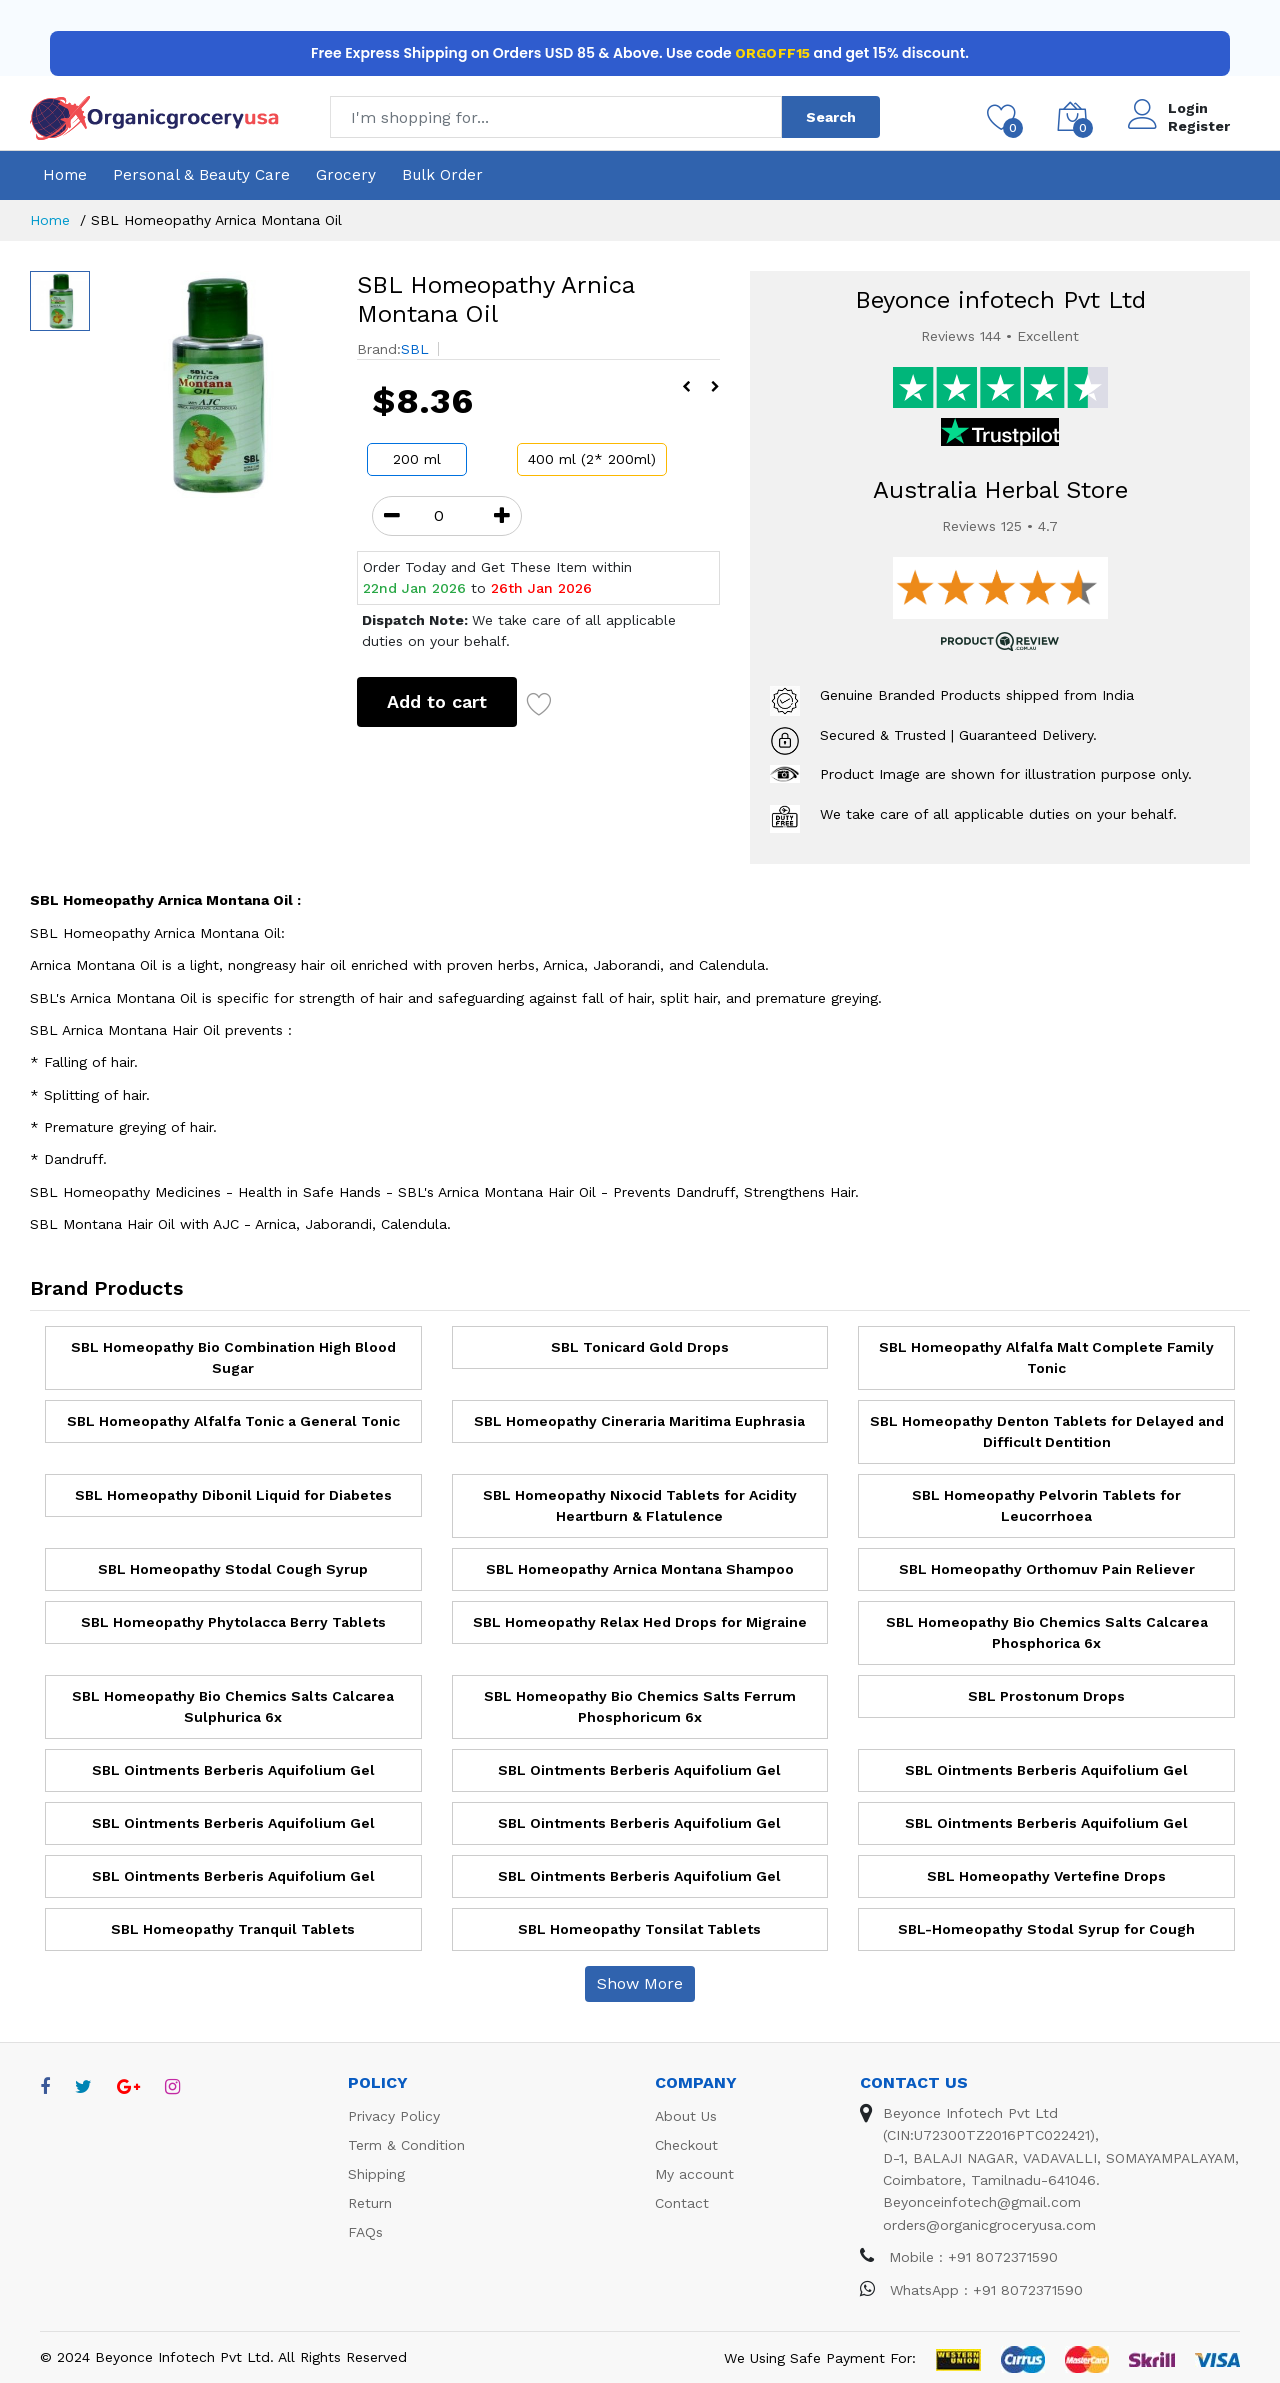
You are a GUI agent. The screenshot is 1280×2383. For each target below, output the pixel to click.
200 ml (417, 459)
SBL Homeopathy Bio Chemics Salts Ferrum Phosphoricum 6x (640, 1706)
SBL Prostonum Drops (1046, 1696)
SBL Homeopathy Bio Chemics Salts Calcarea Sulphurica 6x (233, 1706)
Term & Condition (406, 2145)
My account (694, 2174)
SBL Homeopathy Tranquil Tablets (233, 1929)
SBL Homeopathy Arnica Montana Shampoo (640, 1569)
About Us (686, 2116)
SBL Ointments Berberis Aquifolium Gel (233, 1770)
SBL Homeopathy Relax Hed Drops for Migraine (640, 1622)
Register (1199, 126)
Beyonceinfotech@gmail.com (982, 2202)
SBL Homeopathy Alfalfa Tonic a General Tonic (233, 1421)
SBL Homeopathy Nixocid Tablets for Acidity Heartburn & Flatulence (640, 1505)
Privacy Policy (394, 2116)
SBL (415, 349)
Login (1188, 108)
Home (65, 175)
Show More (640, 1983)
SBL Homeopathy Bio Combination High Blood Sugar (233, 1357)
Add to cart (437, 701)
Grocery (346, 175)
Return (370, 2203)
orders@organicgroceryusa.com (989, 2225)
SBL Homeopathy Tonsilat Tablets (639, 1929)
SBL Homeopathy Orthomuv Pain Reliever (1047, 1569)
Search (831, 117)
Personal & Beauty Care (201, 175)
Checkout (686, 2145)
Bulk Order (442, 175)
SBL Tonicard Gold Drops (640, 1347)
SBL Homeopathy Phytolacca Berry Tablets (233, 1622)
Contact (682, 2203)
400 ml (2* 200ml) (592, 459)
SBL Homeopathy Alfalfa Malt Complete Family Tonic (1046, 1357)
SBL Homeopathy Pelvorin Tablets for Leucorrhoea (1046, 1505)
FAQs (365, 2232)
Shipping (376, 2174)
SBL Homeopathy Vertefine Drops (1046, 1876)
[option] (213, 384)
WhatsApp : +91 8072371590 (971, 2290)
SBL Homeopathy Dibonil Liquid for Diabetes (233, 1495)
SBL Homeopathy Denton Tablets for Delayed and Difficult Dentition (1047, 1431)
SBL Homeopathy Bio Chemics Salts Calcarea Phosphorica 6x (1047, 1632)
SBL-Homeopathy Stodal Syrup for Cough (1046, 1929)
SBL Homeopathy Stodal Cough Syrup (233, 1569)
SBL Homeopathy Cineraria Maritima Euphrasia (639, 1421)
